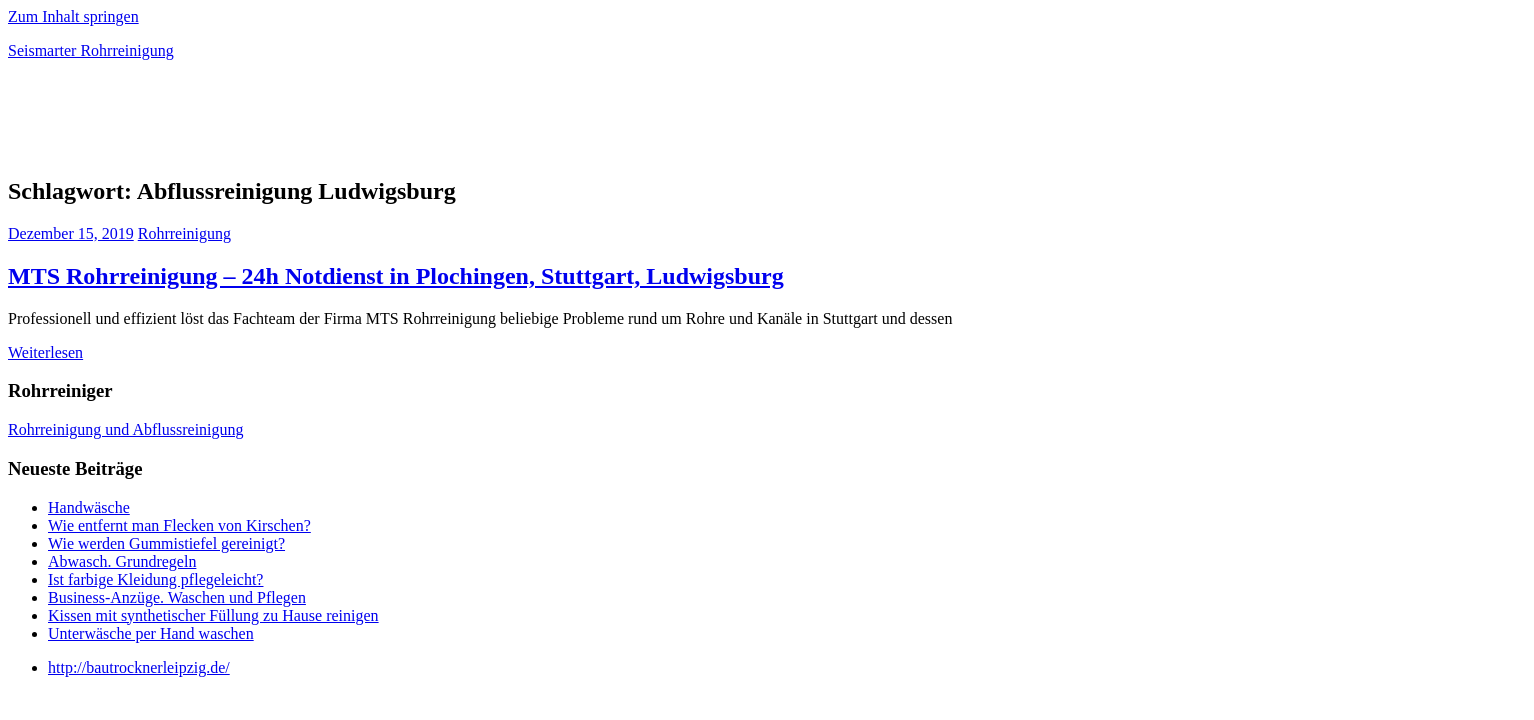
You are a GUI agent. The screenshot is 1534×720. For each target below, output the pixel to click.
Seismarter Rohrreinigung (91, 50)
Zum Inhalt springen (73, 16)
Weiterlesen (45, 352)
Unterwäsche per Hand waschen (151, 633)
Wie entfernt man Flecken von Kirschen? (179, 525)
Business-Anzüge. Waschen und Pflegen (177, 597)
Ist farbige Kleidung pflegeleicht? (155, 579)
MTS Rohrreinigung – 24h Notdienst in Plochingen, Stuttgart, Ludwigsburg (396, 276)
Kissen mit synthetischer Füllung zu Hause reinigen (213, 615)
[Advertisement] (242, 124)
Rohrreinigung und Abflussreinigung (126, 429)
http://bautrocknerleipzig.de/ (139, 667)
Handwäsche (89, 507)
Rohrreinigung (184, 233)
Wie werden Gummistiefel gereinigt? (166, 543)
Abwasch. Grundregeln (122, 561)
